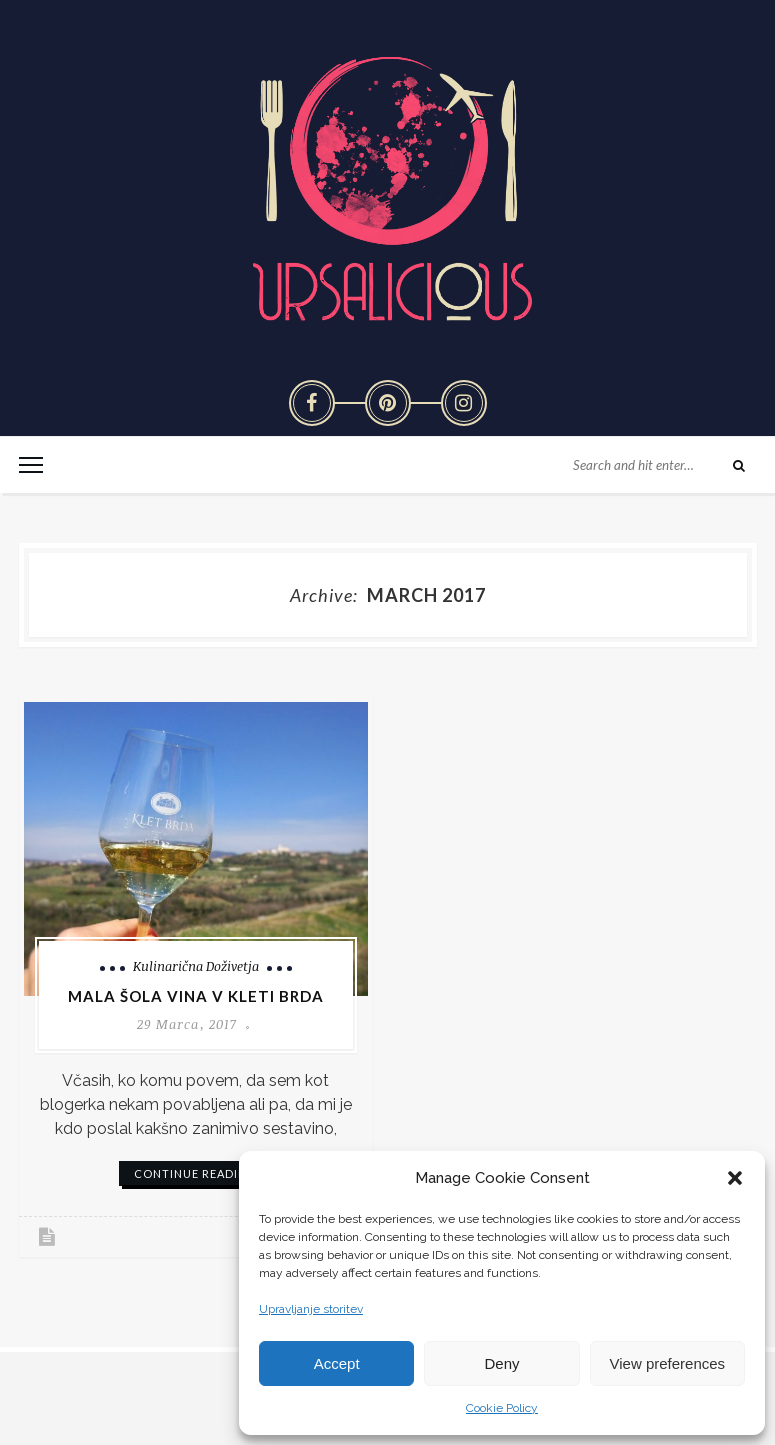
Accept (337, 1363)
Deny (501, 1363)
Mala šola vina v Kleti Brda (196, 996)
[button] (735, 1178)
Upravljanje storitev (311, 1309)
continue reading (195, 1173)
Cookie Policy (502, 1408)
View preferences (668, 1363)
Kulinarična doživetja (196, 966)
